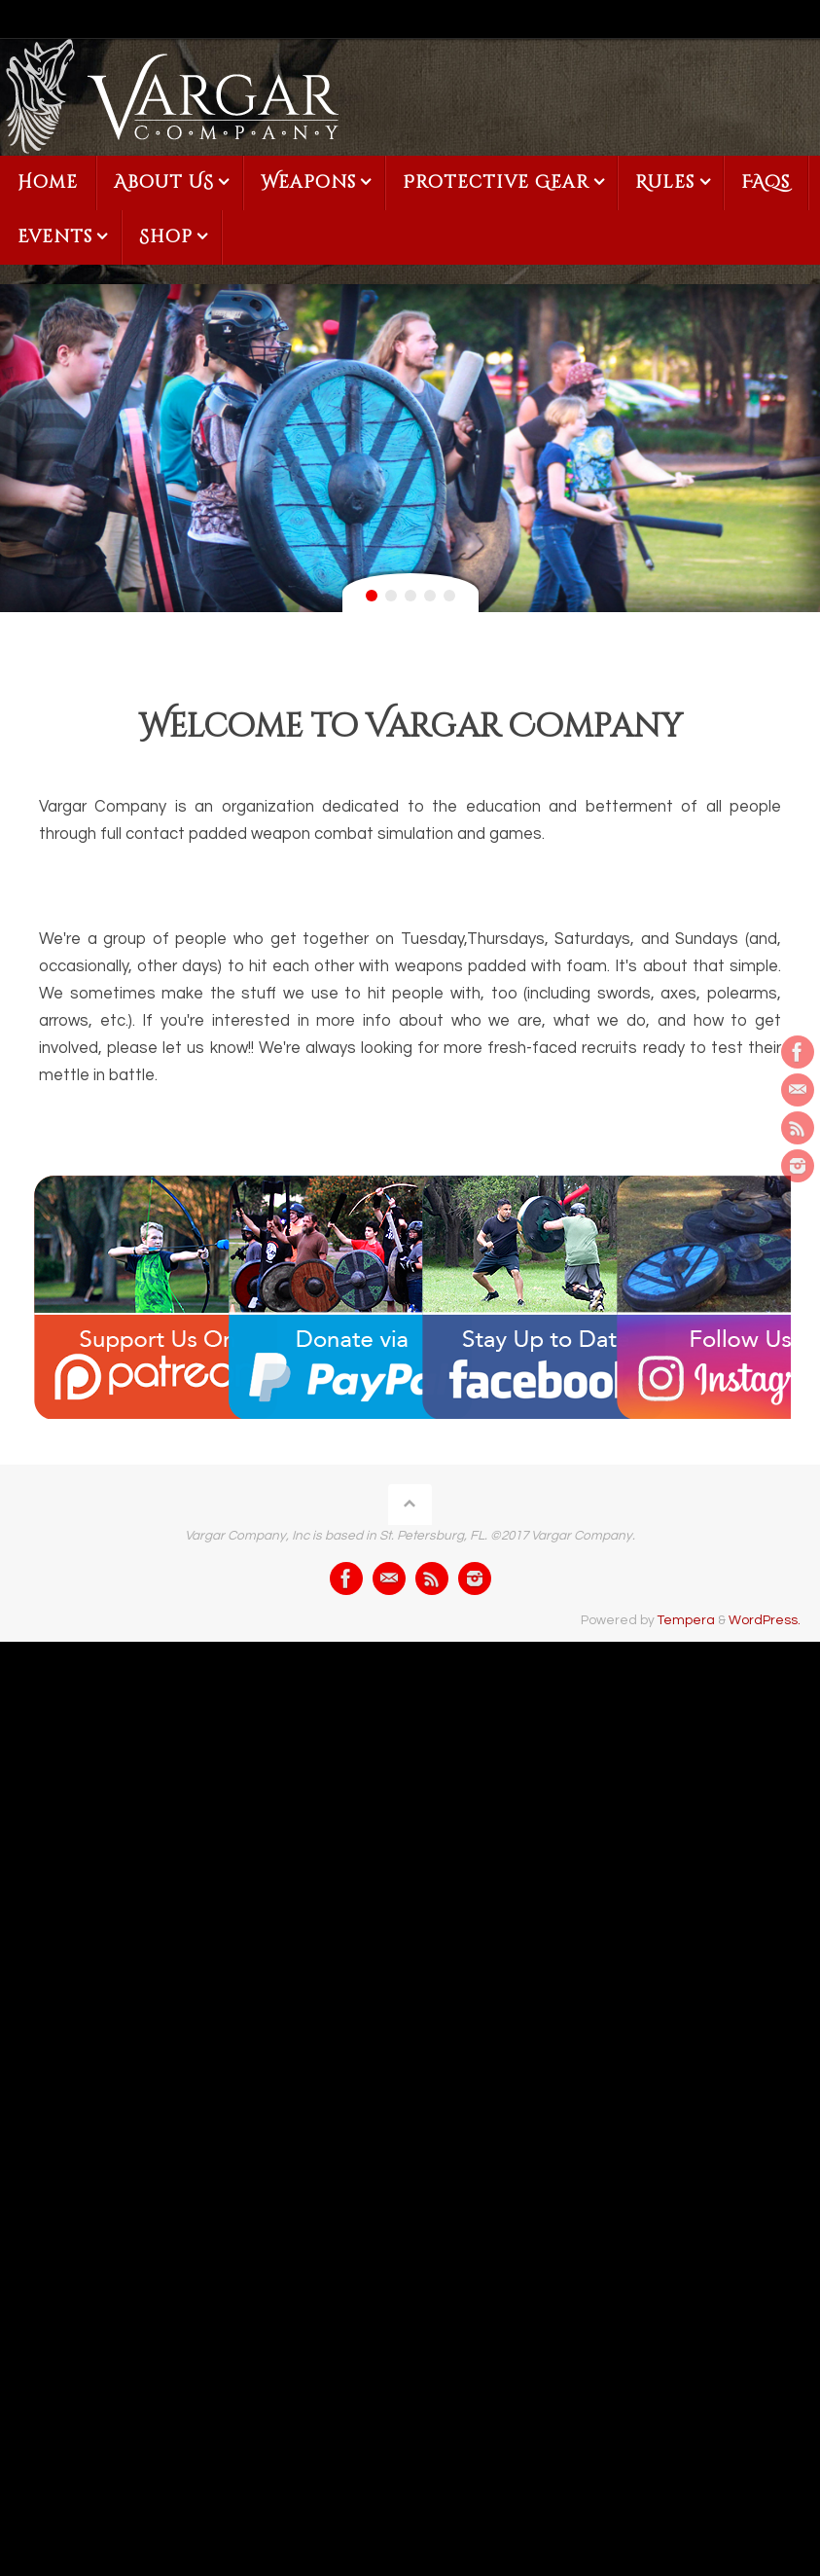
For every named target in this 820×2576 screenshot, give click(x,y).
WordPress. (765, 1620)
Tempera (686, 1620)
